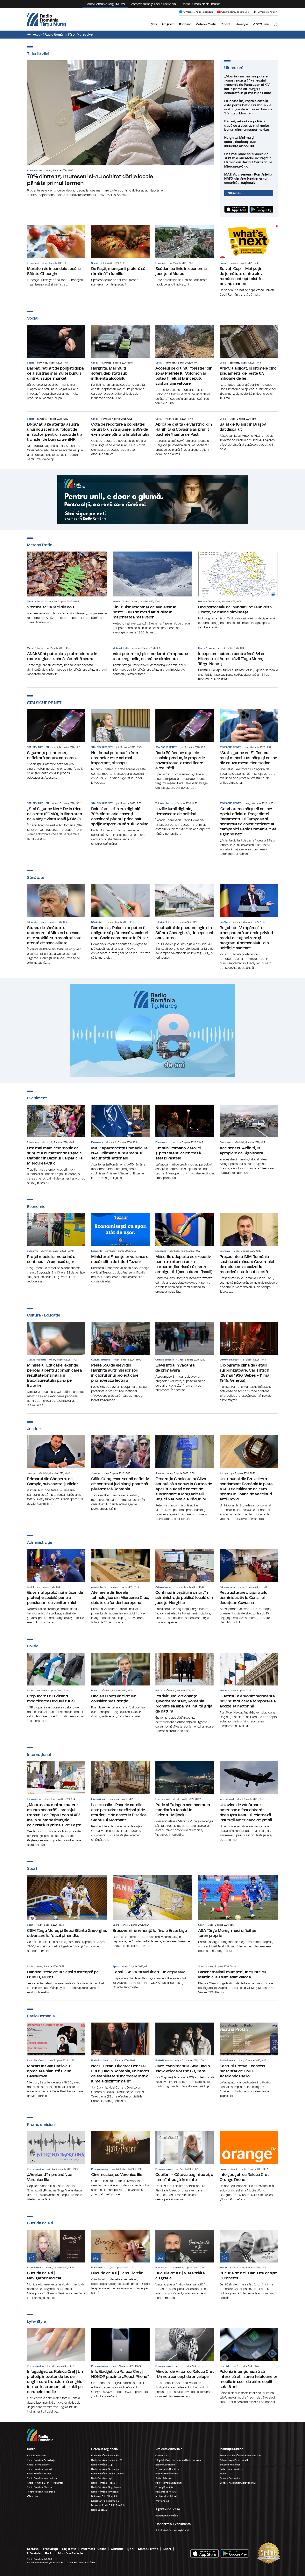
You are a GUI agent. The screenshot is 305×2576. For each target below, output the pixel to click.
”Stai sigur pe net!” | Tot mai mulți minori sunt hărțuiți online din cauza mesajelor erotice (249, 747)
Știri (154, 24)
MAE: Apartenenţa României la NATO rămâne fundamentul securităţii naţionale (248, 178)
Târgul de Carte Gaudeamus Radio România (178, 2460)
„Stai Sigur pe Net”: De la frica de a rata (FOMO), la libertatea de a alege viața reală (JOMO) (56, 821)
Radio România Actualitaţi (41, 2460)
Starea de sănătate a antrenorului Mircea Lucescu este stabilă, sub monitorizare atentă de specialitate (56, 924)
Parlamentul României (231, 2469)
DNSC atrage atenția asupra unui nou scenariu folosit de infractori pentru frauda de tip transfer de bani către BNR (56, 439)
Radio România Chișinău (40, 2487)
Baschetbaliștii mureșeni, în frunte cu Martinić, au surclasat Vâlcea (238, 1980)
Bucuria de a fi (35, 2267)
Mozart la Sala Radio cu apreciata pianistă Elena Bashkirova (56, 2060)
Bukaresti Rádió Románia (104, 2496)
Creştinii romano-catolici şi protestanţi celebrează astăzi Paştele (184, 1142)
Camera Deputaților (230, 2478)
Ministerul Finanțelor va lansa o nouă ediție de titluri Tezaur (120, 1248)
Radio (49, 2553)
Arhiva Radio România (167, 2469)
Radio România (35, 2060)
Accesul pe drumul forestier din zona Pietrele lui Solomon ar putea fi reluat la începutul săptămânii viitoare (184, 365)
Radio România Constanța (105, 2469)
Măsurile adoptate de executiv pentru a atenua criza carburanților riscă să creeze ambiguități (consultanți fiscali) (184, 1253)
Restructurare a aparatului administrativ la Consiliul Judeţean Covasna (249, 1587)
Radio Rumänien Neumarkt (201, 4)
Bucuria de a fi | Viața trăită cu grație (184, 2265)
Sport (225, 24)
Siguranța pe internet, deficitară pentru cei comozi (56, 744)
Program (167, 24)
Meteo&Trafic (148, 2549)
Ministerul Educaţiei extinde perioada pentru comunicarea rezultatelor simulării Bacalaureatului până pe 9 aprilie (56, 1365)
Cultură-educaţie (36, 1360)
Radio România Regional (168, 2483)
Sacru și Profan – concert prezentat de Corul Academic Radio (249, 2060)
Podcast (185, 24)
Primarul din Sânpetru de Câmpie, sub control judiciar (56, 1470)
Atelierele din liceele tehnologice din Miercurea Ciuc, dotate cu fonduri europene (120, 1587)
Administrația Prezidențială (234, 2460)
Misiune (33, 2549)
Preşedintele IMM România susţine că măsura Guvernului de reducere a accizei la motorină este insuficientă (249, 1253)
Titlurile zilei (162, 803)
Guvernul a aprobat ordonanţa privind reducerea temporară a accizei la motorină (249, 1690)
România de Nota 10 (166, 2492)
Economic (160, 263)
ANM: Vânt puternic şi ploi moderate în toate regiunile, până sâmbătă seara (67, 661)
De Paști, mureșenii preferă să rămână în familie (120, 256)
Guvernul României (230, 2465)
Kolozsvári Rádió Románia (105, 2501)
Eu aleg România (164, 2487)
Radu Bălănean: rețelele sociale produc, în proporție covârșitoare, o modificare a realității (184, 749)
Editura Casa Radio (165, 2465)
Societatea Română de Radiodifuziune (240, 2455)
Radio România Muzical (39, 2473)
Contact (117, 2549)
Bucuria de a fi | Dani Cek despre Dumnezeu (249, 2265)
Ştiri (130, 2549)
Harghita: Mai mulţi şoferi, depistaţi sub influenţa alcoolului (248, 142)
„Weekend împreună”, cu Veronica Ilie (56, 2166)
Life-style (241, 24)
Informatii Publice (93, 2549)
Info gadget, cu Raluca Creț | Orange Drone (249, 2166)
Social (94, 263)
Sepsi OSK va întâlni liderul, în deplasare (152, 1977)
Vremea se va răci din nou (67, 588)
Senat (223, 2473)
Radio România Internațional (42, 2478)
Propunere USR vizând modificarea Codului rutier (56, 1688)
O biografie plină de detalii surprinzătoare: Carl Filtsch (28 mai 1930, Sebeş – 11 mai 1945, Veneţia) (249, 1362)
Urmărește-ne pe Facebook (196, 12)
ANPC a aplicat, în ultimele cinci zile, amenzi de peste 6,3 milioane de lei (249, 362)
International (34, 1799)
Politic (30, 1690)
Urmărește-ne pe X (265, 12)
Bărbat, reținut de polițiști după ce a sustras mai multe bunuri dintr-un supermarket (248, 125)
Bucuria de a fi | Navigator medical (56, 2265)
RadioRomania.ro (36, 2455)
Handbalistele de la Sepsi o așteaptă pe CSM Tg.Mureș (67, 1980)
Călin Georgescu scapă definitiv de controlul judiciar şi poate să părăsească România (120, 1473)
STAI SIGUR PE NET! (38, 747)
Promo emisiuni (35, 2169)
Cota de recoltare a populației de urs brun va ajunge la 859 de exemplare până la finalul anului (120, 437)
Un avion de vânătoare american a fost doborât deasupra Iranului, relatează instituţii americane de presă (249, 1801)
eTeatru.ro (32, 2496)
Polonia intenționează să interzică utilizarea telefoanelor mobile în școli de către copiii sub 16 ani (249, 2366)
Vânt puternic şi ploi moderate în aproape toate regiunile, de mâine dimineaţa (152, 661)
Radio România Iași (101, 2478)
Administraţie (34, 170)
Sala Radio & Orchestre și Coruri (172, 2530)
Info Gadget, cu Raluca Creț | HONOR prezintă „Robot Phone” (120, 2363)
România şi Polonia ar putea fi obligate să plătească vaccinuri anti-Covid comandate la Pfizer (120, 922)
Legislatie (69, 2549)
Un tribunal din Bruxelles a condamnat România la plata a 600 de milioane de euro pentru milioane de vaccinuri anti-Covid (249, 1478)
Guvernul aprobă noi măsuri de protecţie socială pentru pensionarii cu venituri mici (56, 1587)
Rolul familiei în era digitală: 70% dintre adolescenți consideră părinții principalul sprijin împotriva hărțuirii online (120, 824)
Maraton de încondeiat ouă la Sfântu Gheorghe (56, 256)
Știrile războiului (163, 2478)
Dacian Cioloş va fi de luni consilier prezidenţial (120, 1686)
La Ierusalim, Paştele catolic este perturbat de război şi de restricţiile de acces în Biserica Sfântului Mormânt (248, 107)
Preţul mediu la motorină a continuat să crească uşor (56, 1248)
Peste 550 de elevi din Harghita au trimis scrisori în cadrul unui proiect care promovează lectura (120, 1362)
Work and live (162, 2501)
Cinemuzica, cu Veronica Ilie (120, 2164)
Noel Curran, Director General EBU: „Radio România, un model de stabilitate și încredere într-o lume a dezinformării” (120, 2063)
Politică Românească (166, 2473)
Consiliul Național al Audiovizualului (238, 2483)
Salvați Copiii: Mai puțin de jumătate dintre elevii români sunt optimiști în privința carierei (249, 261)
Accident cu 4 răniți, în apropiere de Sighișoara (249, 1140)
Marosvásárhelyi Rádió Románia (153, 4)
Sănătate (32, 922)
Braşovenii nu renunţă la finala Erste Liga (152, 1911)
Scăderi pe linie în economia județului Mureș (184, 256)
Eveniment (33, 263)
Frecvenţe (50, 2549)
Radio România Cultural (39, 2469)
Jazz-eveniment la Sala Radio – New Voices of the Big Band (184, 2056)
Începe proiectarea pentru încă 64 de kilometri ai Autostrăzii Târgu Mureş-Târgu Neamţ (238, 664)
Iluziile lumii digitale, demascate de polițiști (184, 819)
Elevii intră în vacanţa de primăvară (184, 1357)
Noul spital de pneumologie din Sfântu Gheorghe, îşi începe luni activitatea (184, 922)
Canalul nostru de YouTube (233, 12)
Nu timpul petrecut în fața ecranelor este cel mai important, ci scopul (120, 747)
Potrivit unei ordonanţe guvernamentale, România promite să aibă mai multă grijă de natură (184, 1693)
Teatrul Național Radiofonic (41, 2492)
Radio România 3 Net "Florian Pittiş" (45, 2483)
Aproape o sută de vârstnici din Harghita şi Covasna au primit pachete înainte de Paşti (184, 437)
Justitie (31, 1473)
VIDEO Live (261, 24)
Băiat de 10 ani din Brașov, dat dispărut (249, 434)
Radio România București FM (106, 2460)
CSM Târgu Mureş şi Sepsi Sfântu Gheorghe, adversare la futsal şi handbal (67, 1914)
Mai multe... (234, 193)
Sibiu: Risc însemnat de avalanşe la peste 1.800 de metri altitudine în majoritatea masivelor (152, 593)
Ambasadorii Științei (166, 2496)
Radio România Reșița (103, 2483)
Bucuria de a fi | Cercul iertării (120, 2262)
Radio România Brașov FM (105, 2455)
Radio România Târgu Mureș (105, 4)
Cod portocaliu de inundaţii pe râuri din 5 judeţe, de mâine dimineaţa (238, 591)
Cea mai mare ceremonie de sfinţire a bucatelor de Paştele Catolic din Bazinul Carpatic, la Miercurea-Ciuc (248, 160)
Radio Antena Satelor (38, 2465)
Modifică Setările (70, 2553)
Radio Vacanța (99, 2510)
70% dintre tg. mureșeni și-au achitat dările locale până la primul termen (120, 128)
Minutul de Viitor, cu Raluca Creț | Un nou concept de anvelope (184, 2363)
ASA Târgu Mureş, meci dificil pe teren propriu (238, 1914)
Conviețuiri (161, 2455)
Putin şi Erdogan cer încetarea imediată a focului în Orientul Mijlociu (184, 1799)
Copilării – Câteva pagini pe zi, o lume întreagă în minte (184, 2166)
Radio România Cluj (101, 2465)
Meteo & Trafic (206, 24)
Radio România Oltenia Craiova (107, 2473)
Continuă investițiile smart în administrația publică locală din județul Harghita (184, 1587)
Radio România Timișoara (105, 2492)
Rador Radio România (167, 2516)
